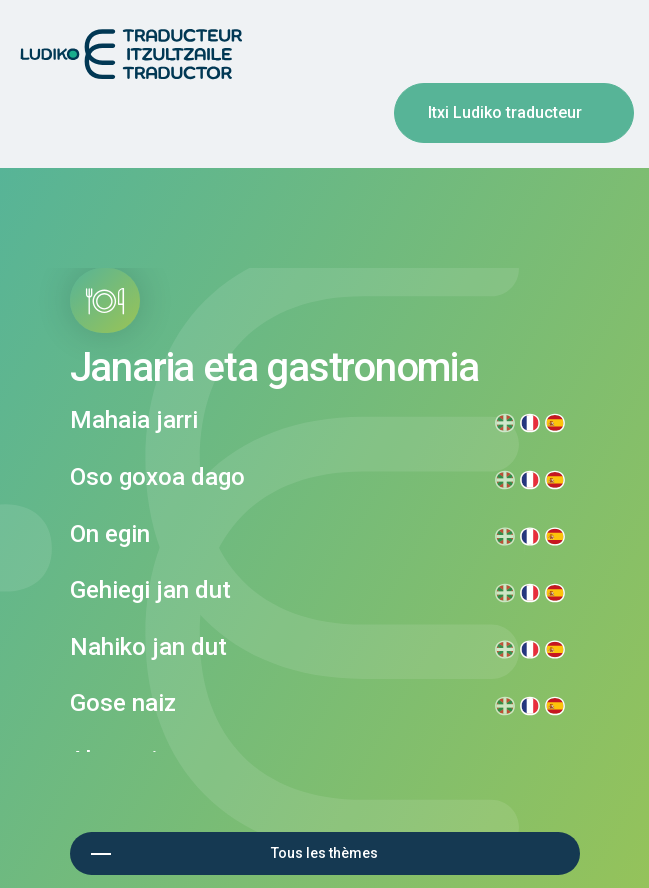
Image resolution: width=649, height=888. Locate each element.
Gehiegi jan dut (150, 590)
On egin (110, 534)
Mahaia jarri (134, 420)
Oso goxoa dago (157, 477)
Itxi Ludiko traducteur (505, 112)
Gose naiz (123, 703)
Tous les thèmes (324, 853)
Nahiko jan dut (148, 647)
